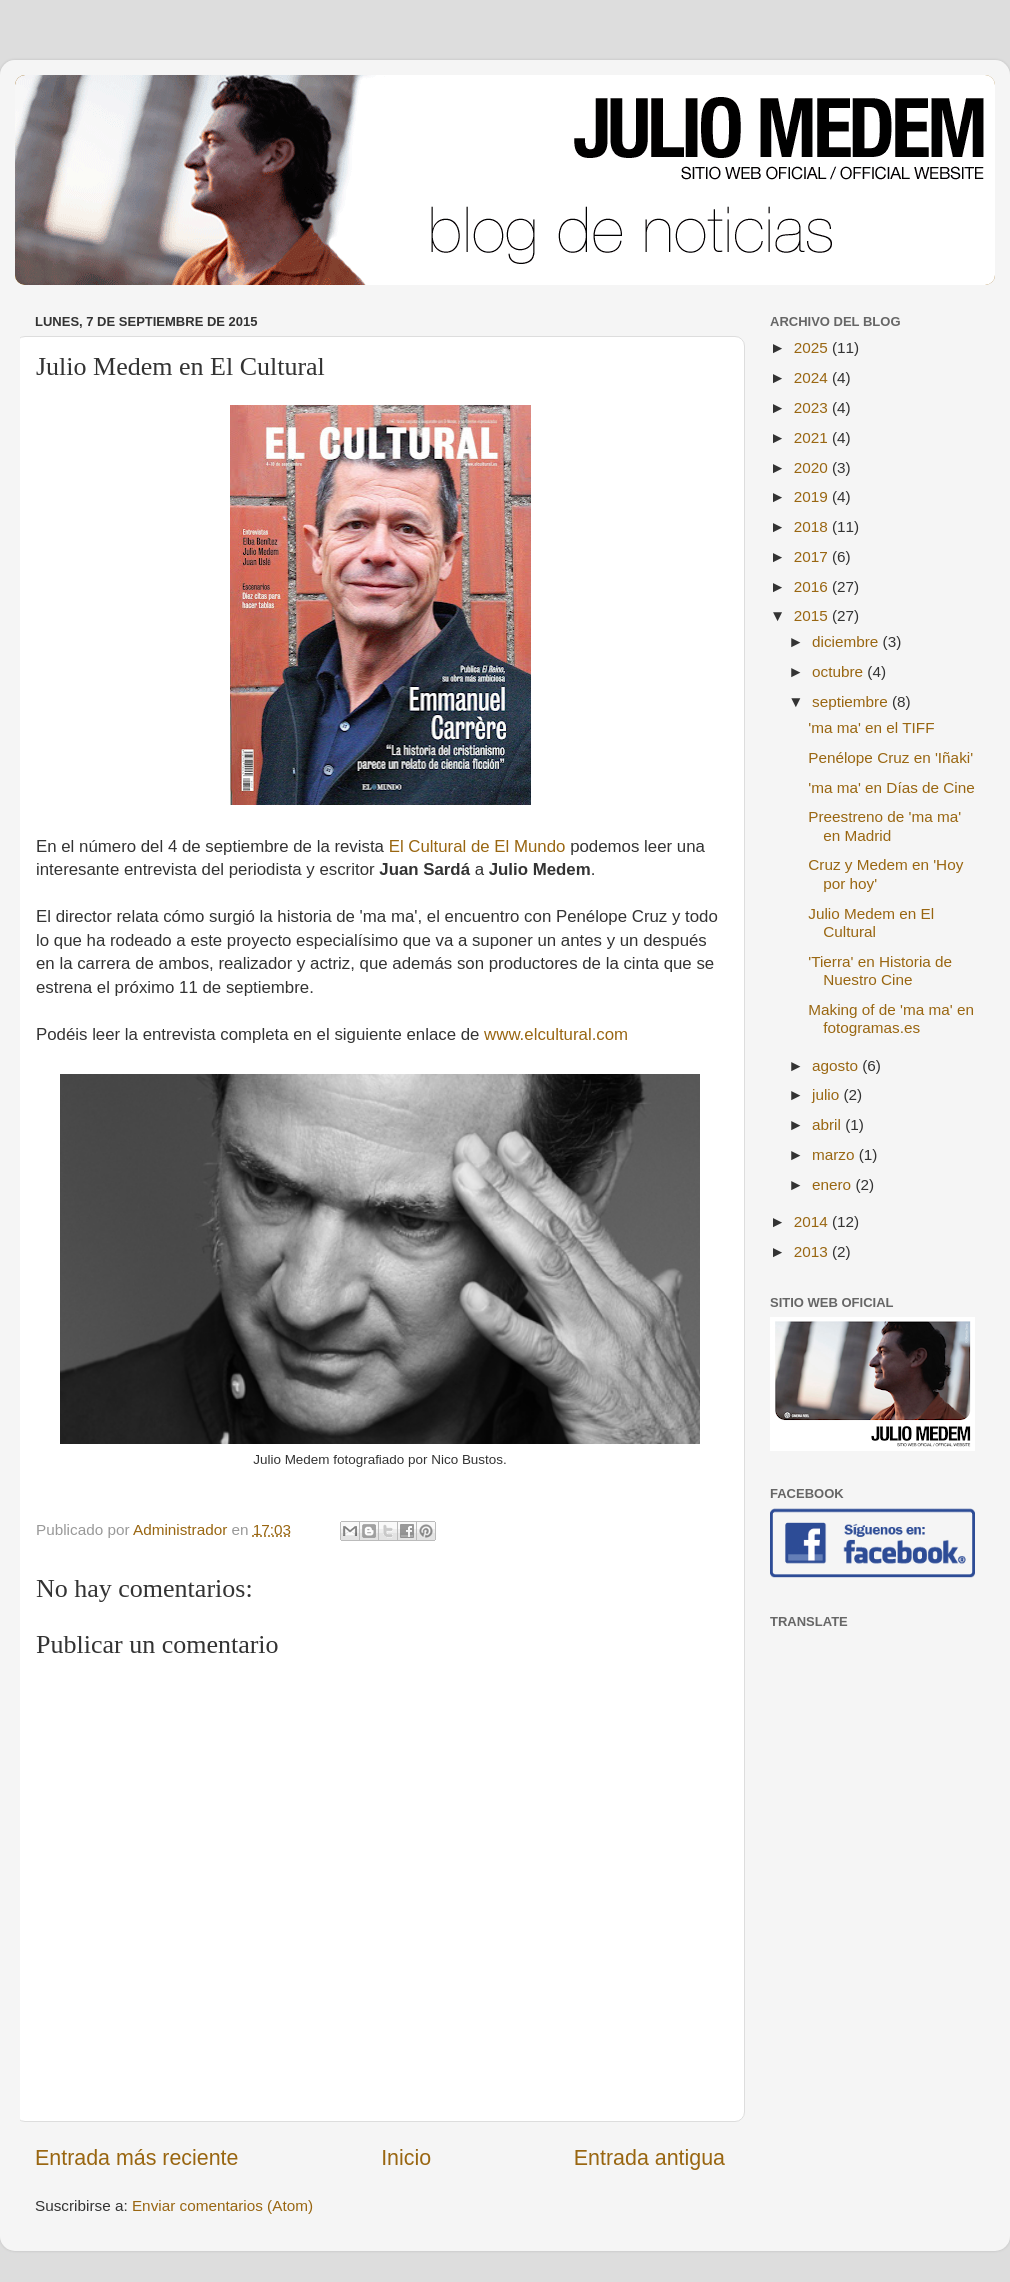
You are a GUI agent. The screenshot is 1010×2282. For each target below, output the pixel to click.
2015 (813, 615)
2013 (813, 1251)
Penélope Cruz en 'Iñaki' (890, 757)
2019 (813, 496)
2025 (813, 347)
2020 (813, 467)
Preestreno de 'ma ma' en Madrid (884, 825)
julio (827, 1094)
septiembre (852, 701)
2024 (813, 377)
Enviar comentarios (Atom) (222, 2205)
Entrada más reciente (136, 2158)
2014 (813, 1221)
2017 (813, 556)
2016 (813, 586)
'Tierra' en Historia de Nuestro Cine (880, 970)
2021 (813, 437)
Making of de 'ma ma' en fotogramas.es (891, 1018)
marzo (835, 1154)
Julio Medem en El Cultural (871, 922)
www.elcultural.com (556, 1034)
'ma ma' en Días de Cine (891, 787)
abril (828, 1124)
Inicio (406, 2158)
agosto (837, 1065)
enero (833, 1184)
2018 (813, 526)
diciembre (847, 641)
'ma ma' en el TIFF (871, 727)
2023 (813, 407)
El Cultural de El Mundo (477, 846)
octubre (839, 671)
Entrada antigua (649, 2158)
